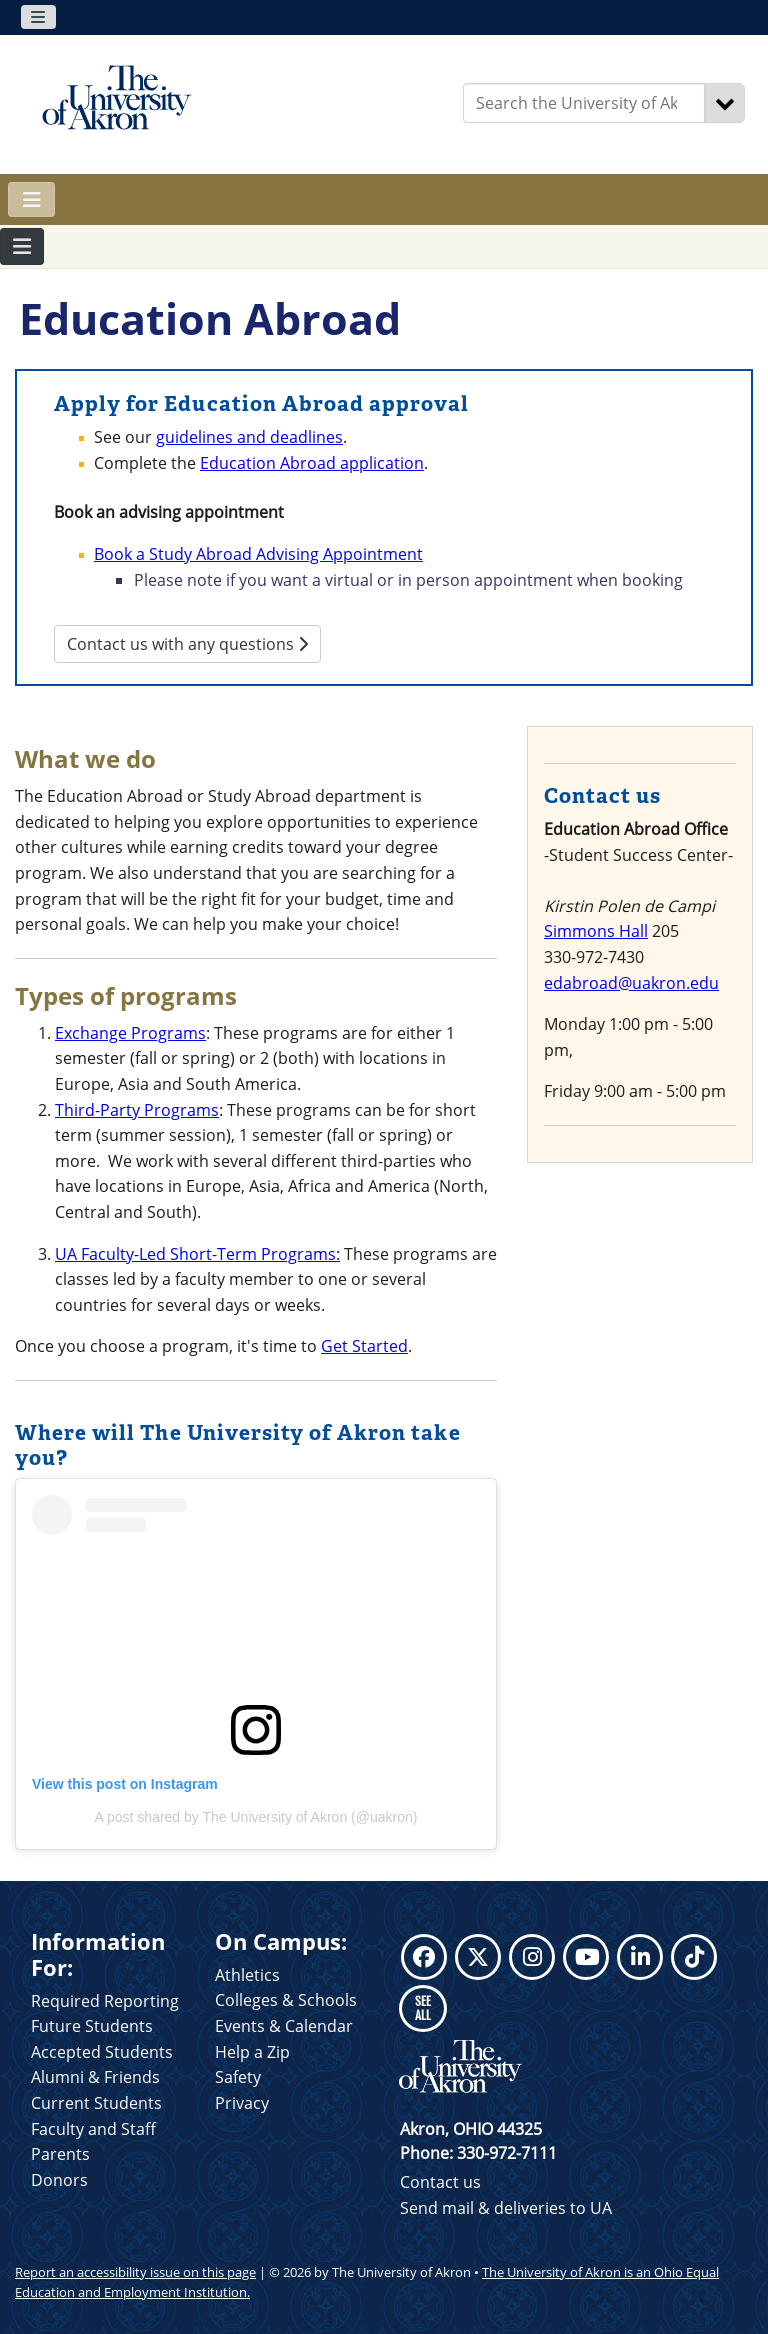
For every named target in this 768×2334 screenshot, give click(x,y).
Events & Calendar (284, 2026)
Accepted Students (102, 2052)
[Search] (725, 103)
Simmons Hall (596, 931)
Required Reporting (105, 2001)
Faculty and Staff (93, 2129)
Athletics (247, 1975)
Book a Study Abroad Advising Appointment (258, 554)
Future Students (92, 2026)
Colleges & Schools (286, 2000)
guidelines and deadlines (249, 437)
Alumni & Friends (95, 2077)
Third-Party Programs (137, 1110)
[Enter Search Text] (584, 103)
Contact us (440, 2182)
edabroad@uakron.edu (631, 983)
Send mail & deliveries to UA (506, 2208)
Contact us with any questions (187, 644)
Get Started (364, 1346)
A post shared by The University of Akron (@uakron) (256, 1817)
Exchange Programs (130, 1033)
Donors (59, 2180)
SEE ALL (423, 2007)
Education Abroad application (312, 463)
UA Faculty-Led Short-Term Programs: (197, 1254)
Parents (60, 2154)
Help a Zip (252, 2052)
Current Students (96, 2103)
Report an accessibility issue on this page (135, 2272)
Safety (238, 2077)
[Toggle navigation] (38, 17)
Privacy (242, 2103)
